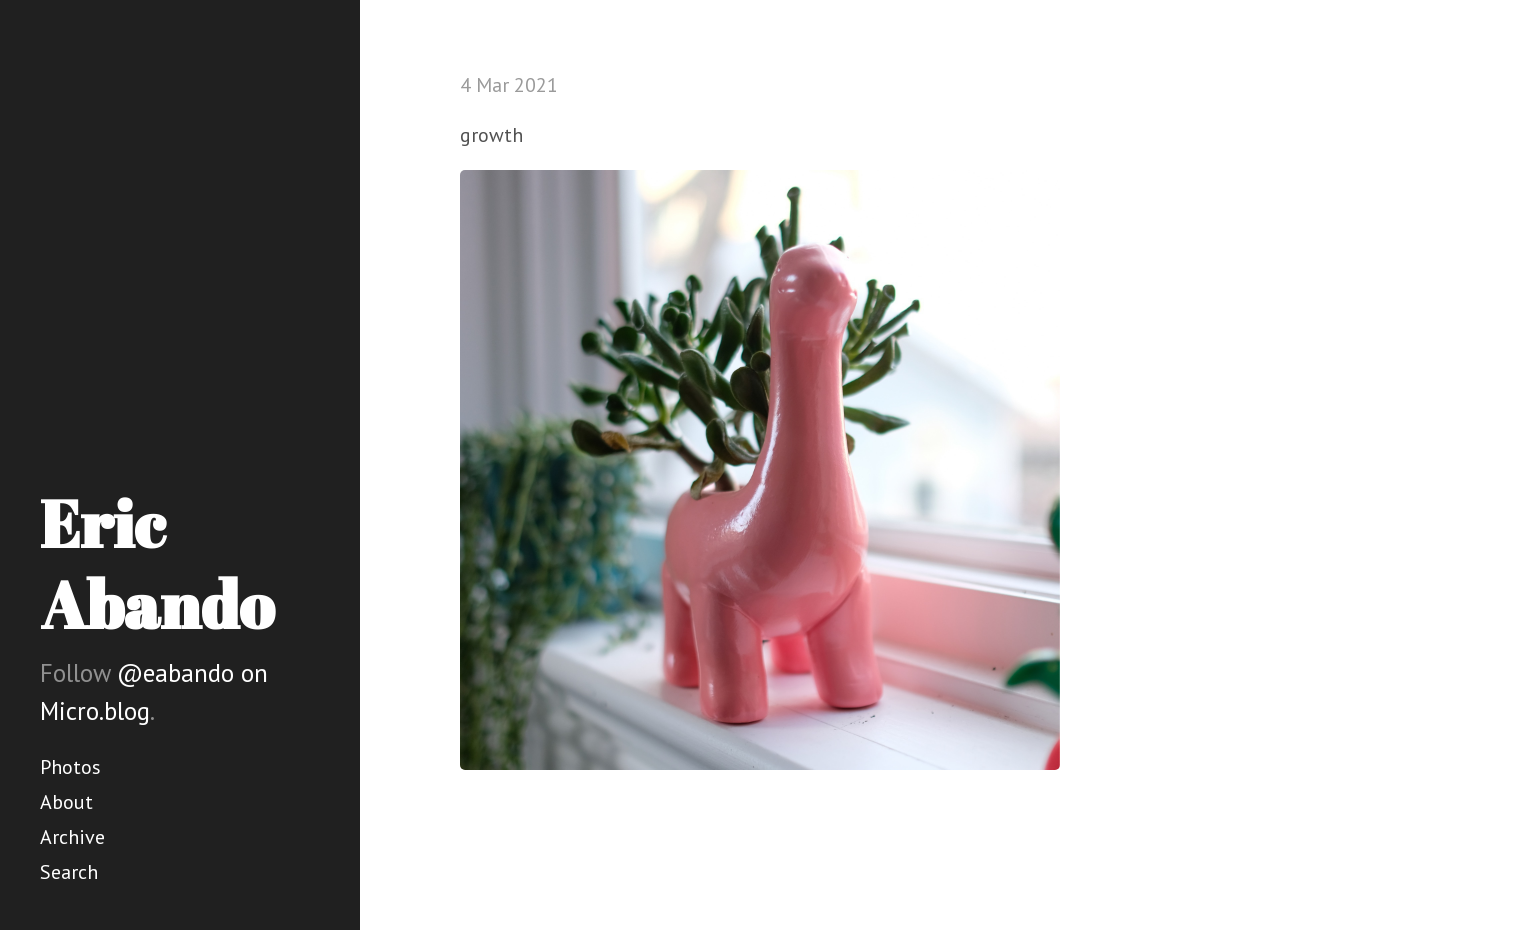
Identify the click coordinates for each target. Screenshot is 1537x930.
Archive (72, 837)
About (66, 802)
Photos (70, 767)
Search (69, 872)
